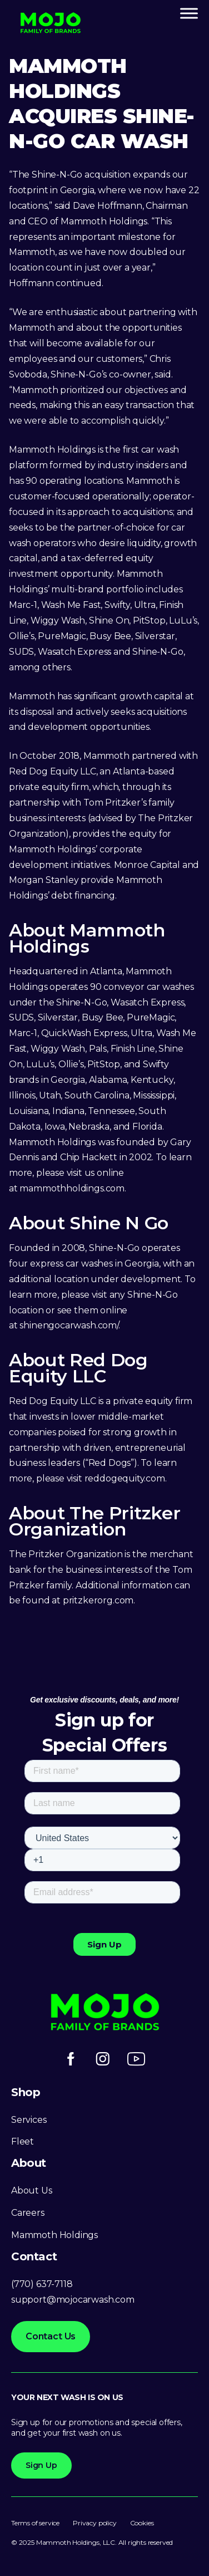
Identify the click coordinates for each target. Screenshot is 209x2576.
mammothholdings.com (72, 1188)
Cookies (142, 2523)
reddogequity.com (124, 1478)
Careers (27, 2212)
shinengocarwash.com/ (68, 1325)
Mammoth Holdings (54, 2235)
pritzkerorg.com (98, 1600)
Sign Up (41, 2465)
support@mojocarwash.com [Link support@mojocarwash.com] (73, 2299)
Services (29, 2119)
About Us (31, 2190)
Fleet (22, 2141)
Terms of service (35, 2523)
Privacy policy (94, 2523)
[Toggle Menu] (189, 13)
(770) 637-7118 (41, 2284)
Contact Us (51, 2336)
